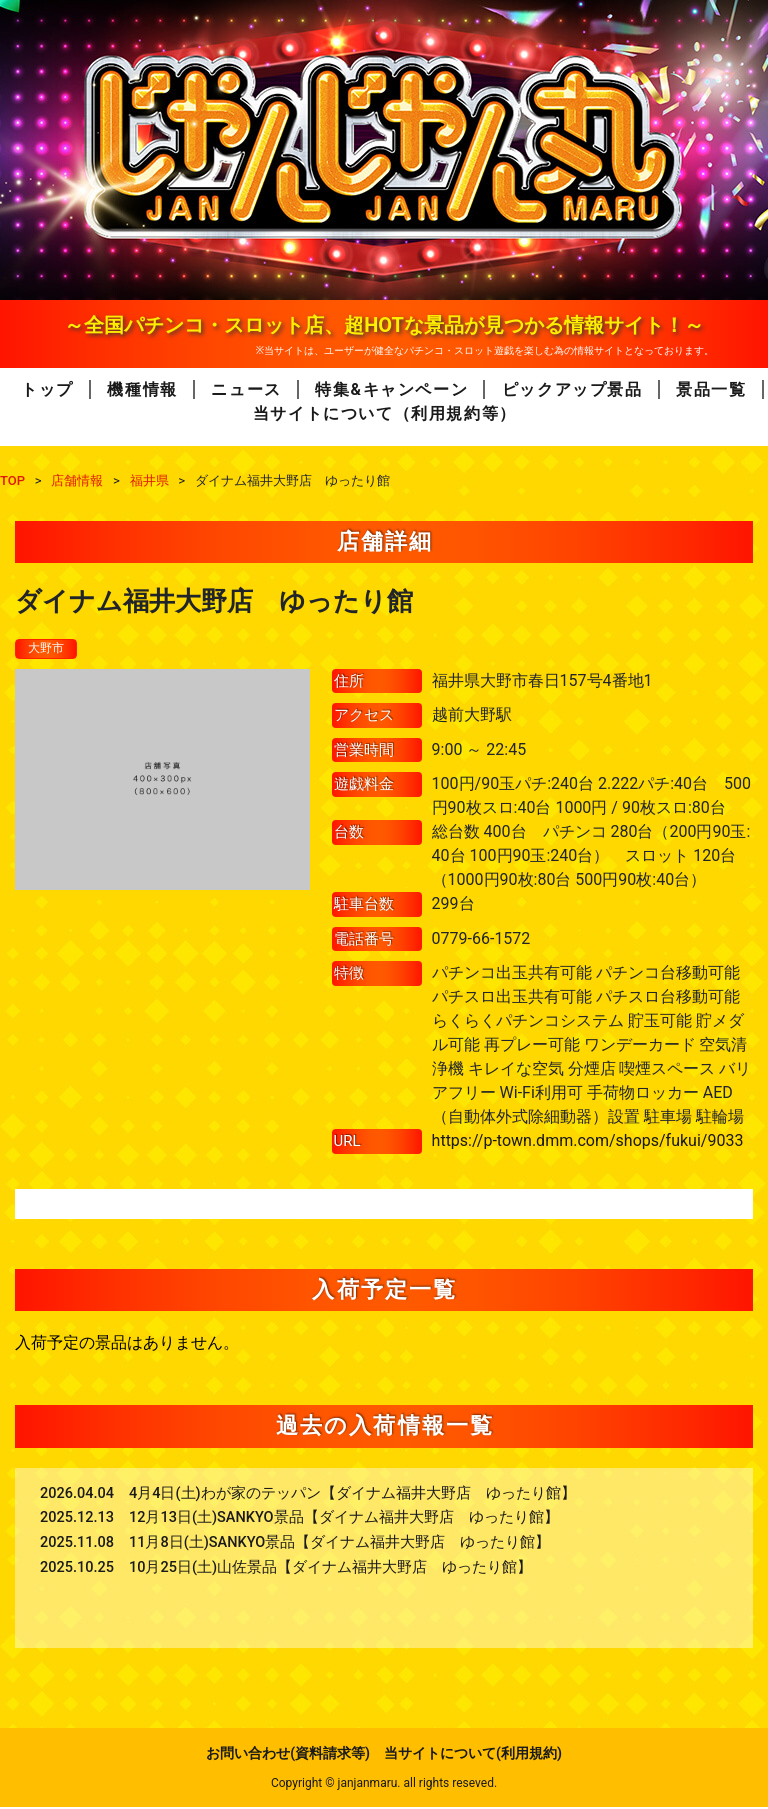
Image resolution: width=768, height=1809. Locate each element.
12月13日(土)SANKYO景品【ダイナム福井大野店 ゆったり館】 (344, 1519)
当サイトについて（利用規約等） (385, 413)
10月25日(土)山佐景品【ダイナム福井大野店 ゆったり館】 (330, 1569)
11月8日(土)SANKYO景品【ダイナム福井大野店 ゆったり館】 (339, 1544)
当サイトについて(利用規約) (473, 1755)
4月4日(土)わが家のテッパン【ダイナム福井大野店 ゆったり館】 (352, 1495)
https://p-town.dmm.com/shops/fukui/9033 (588, 1142)
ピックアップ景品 (572, 389)
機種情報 (142, 389)
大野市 (49, 649)
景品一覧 (711, 389)
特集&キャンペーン (391, 389)
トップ (47, 389)
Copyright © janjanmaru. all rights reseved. (384, 1785)
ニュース (246, 389)
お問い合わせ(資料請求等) (288, 1755)
